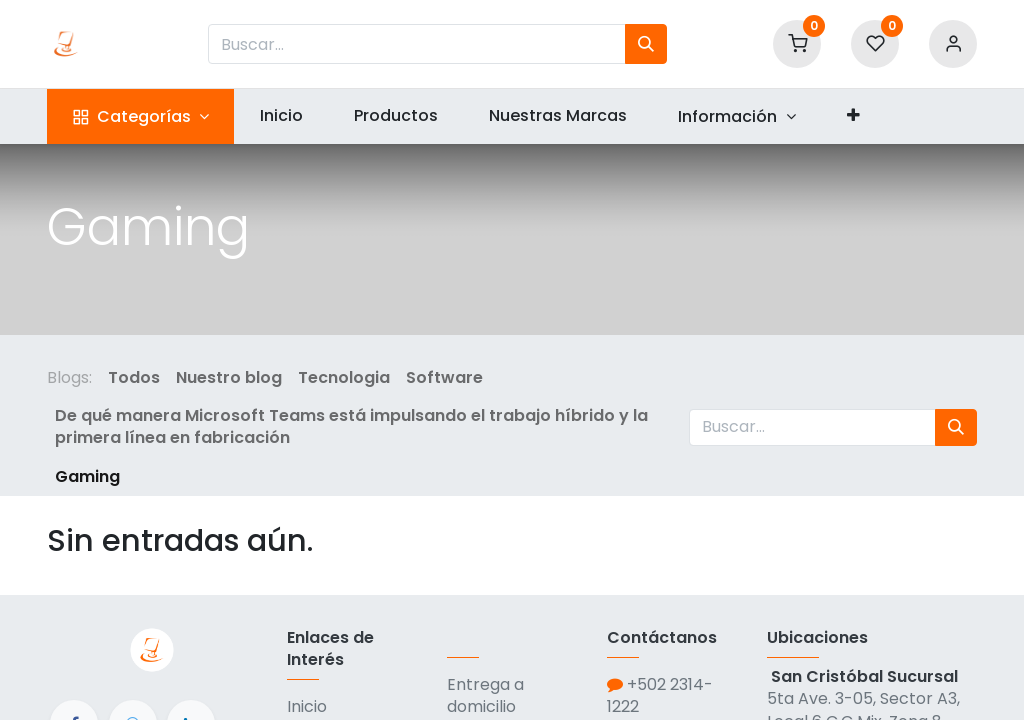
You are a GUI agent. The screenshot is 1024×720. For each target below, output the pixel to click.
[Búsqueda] (646, 44)
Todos (134, 377)
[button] (853, 116)
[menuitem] (281, 116)
